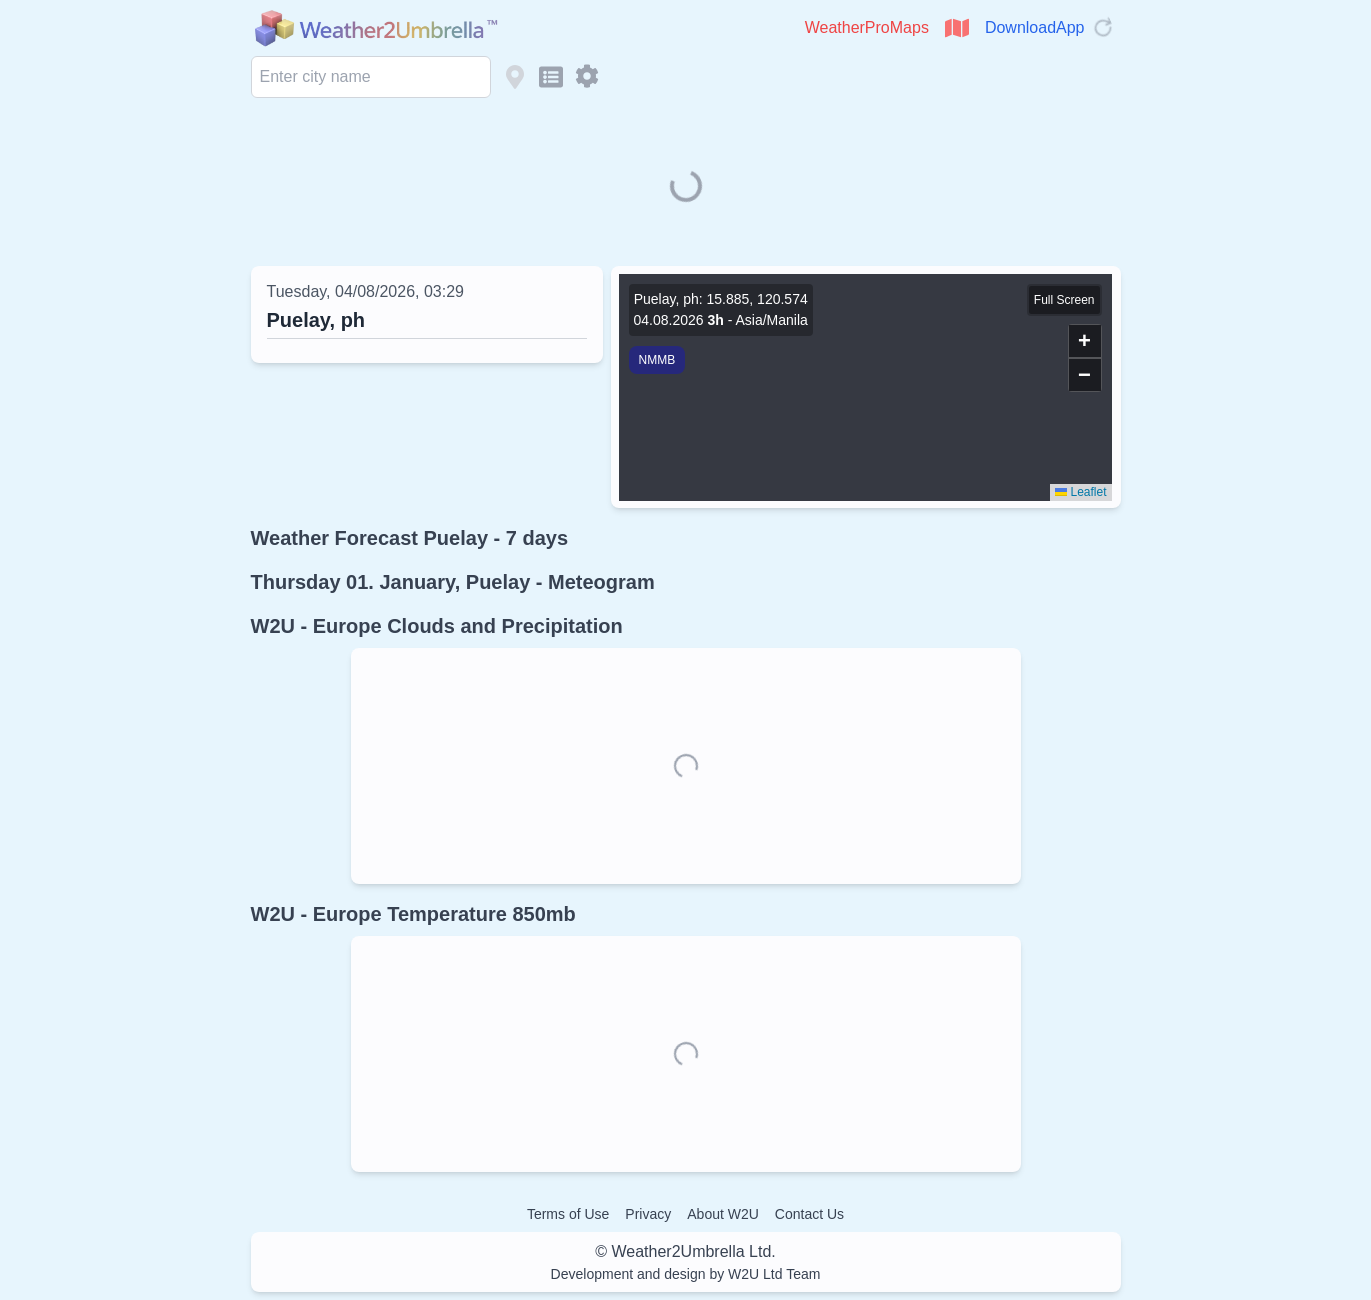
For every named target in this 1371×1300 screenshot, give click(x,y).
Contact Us (809, 1214)
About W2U (723, 1214)
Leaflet (1080, 492)
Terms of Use (568, 1214)
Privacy (648, 1214)
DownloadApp (1035, 27)
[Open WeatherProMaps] (957, 28)
